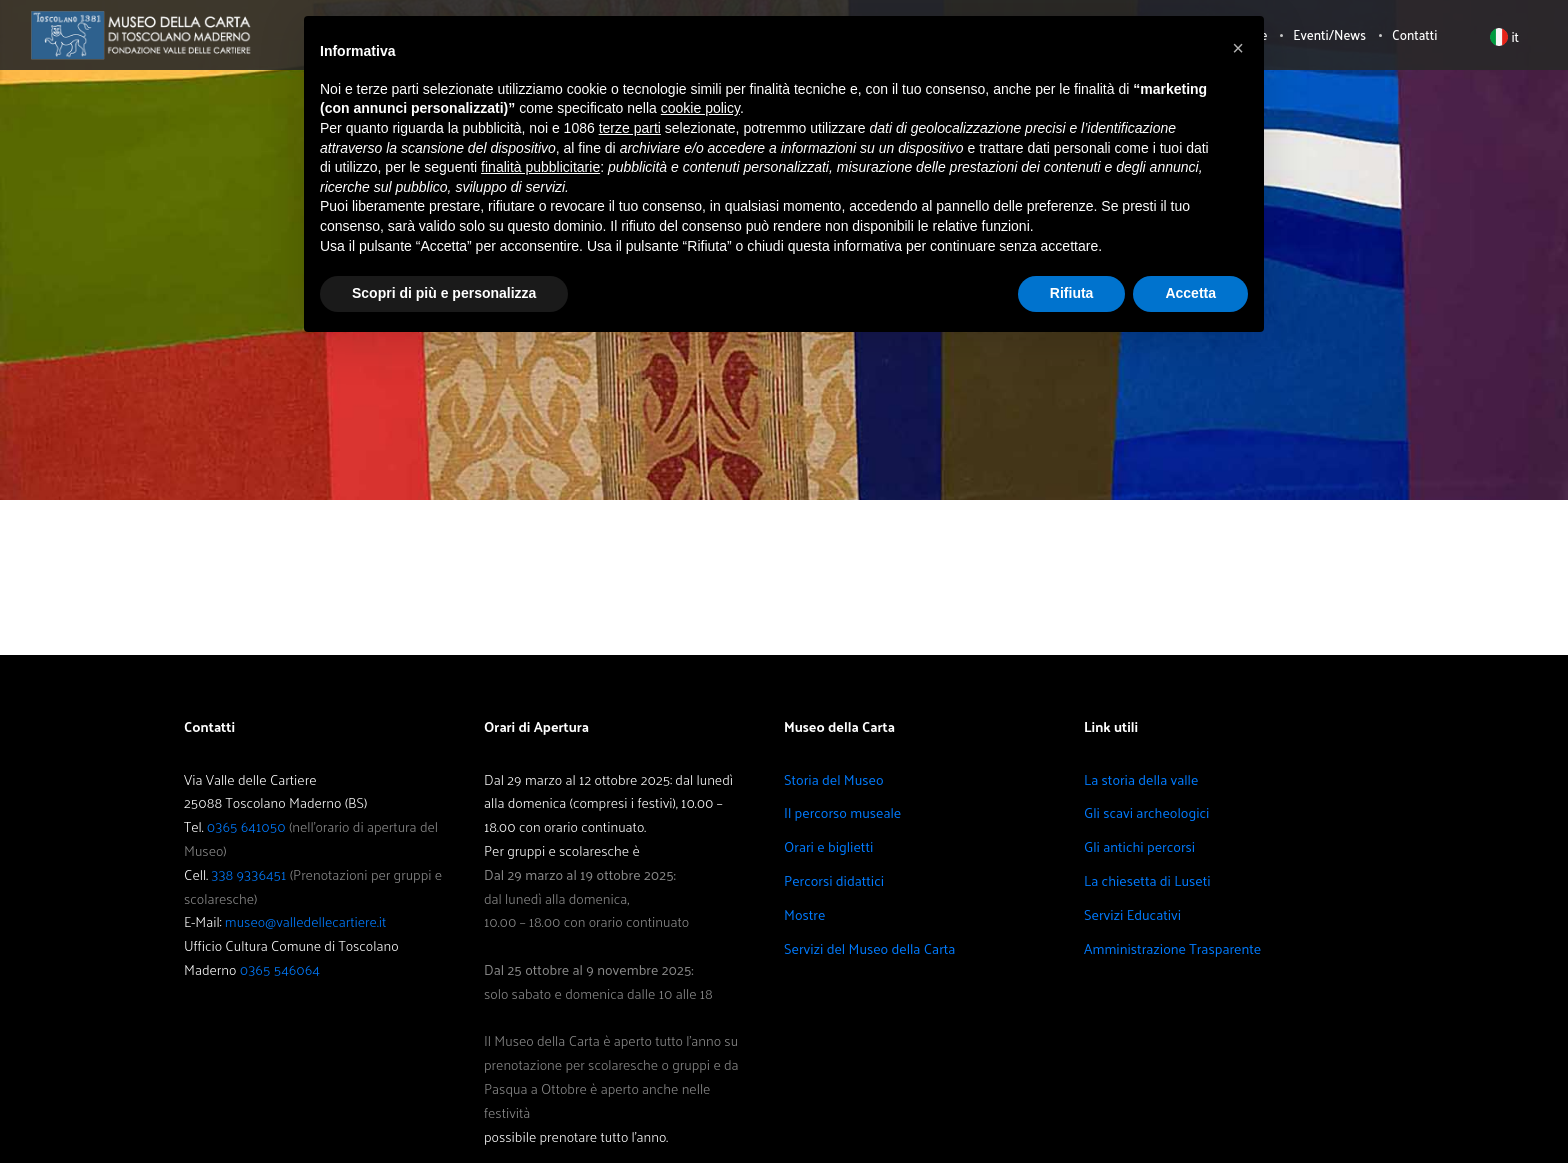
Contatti (1414, 34)
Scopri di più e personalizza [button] (444, 293)
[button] (1238, 48)
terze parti (630, 128)
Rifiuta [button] (1072, 293)
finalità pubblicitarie (540, 167)
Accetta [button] (1190, 293)
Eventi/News (1329, 34)
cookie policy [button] (700, 108)
